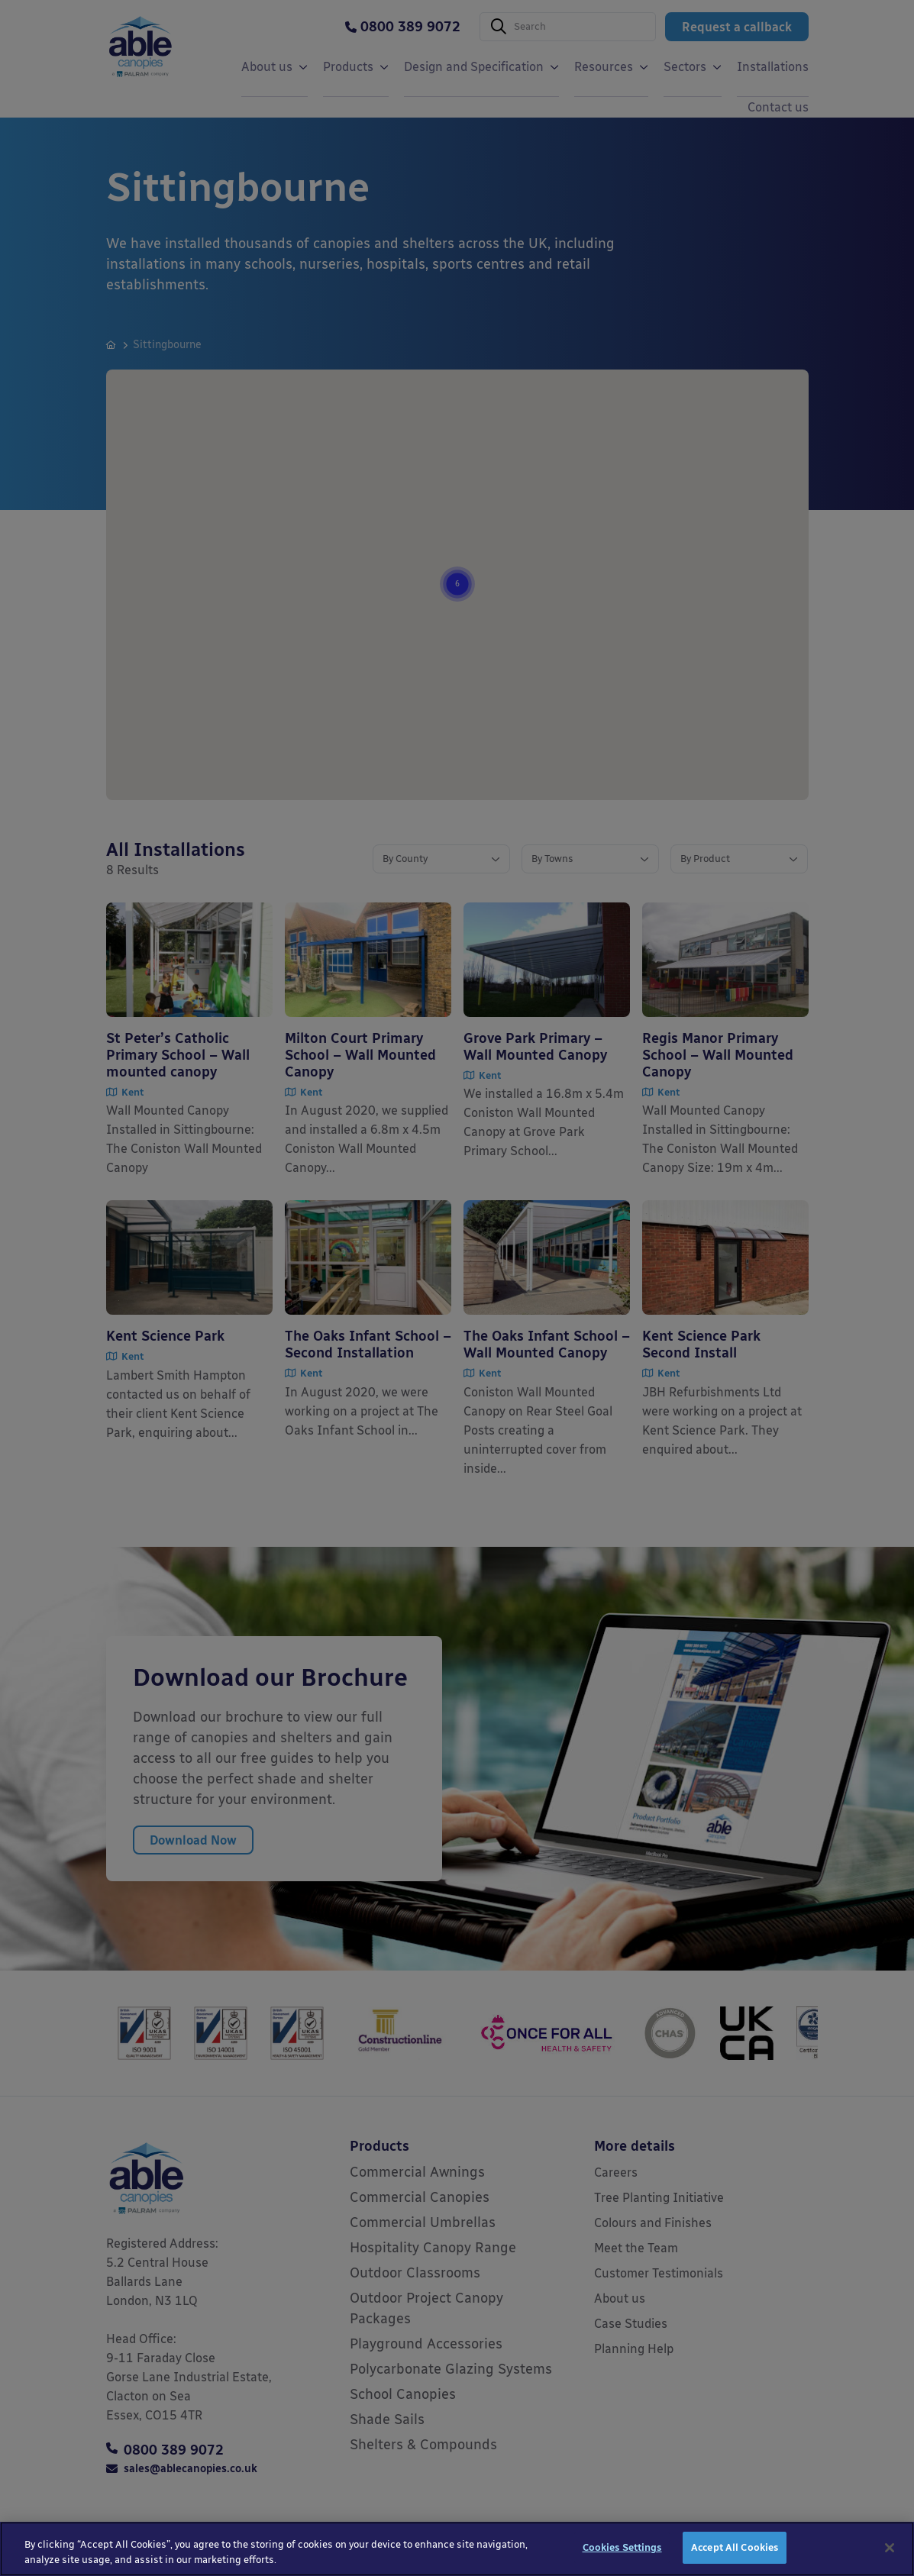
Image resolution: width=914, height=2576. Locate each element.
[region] (457, 2549)
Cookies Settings (622, 2547)
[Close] (889, 2548)
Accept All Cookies (734, 2547)
